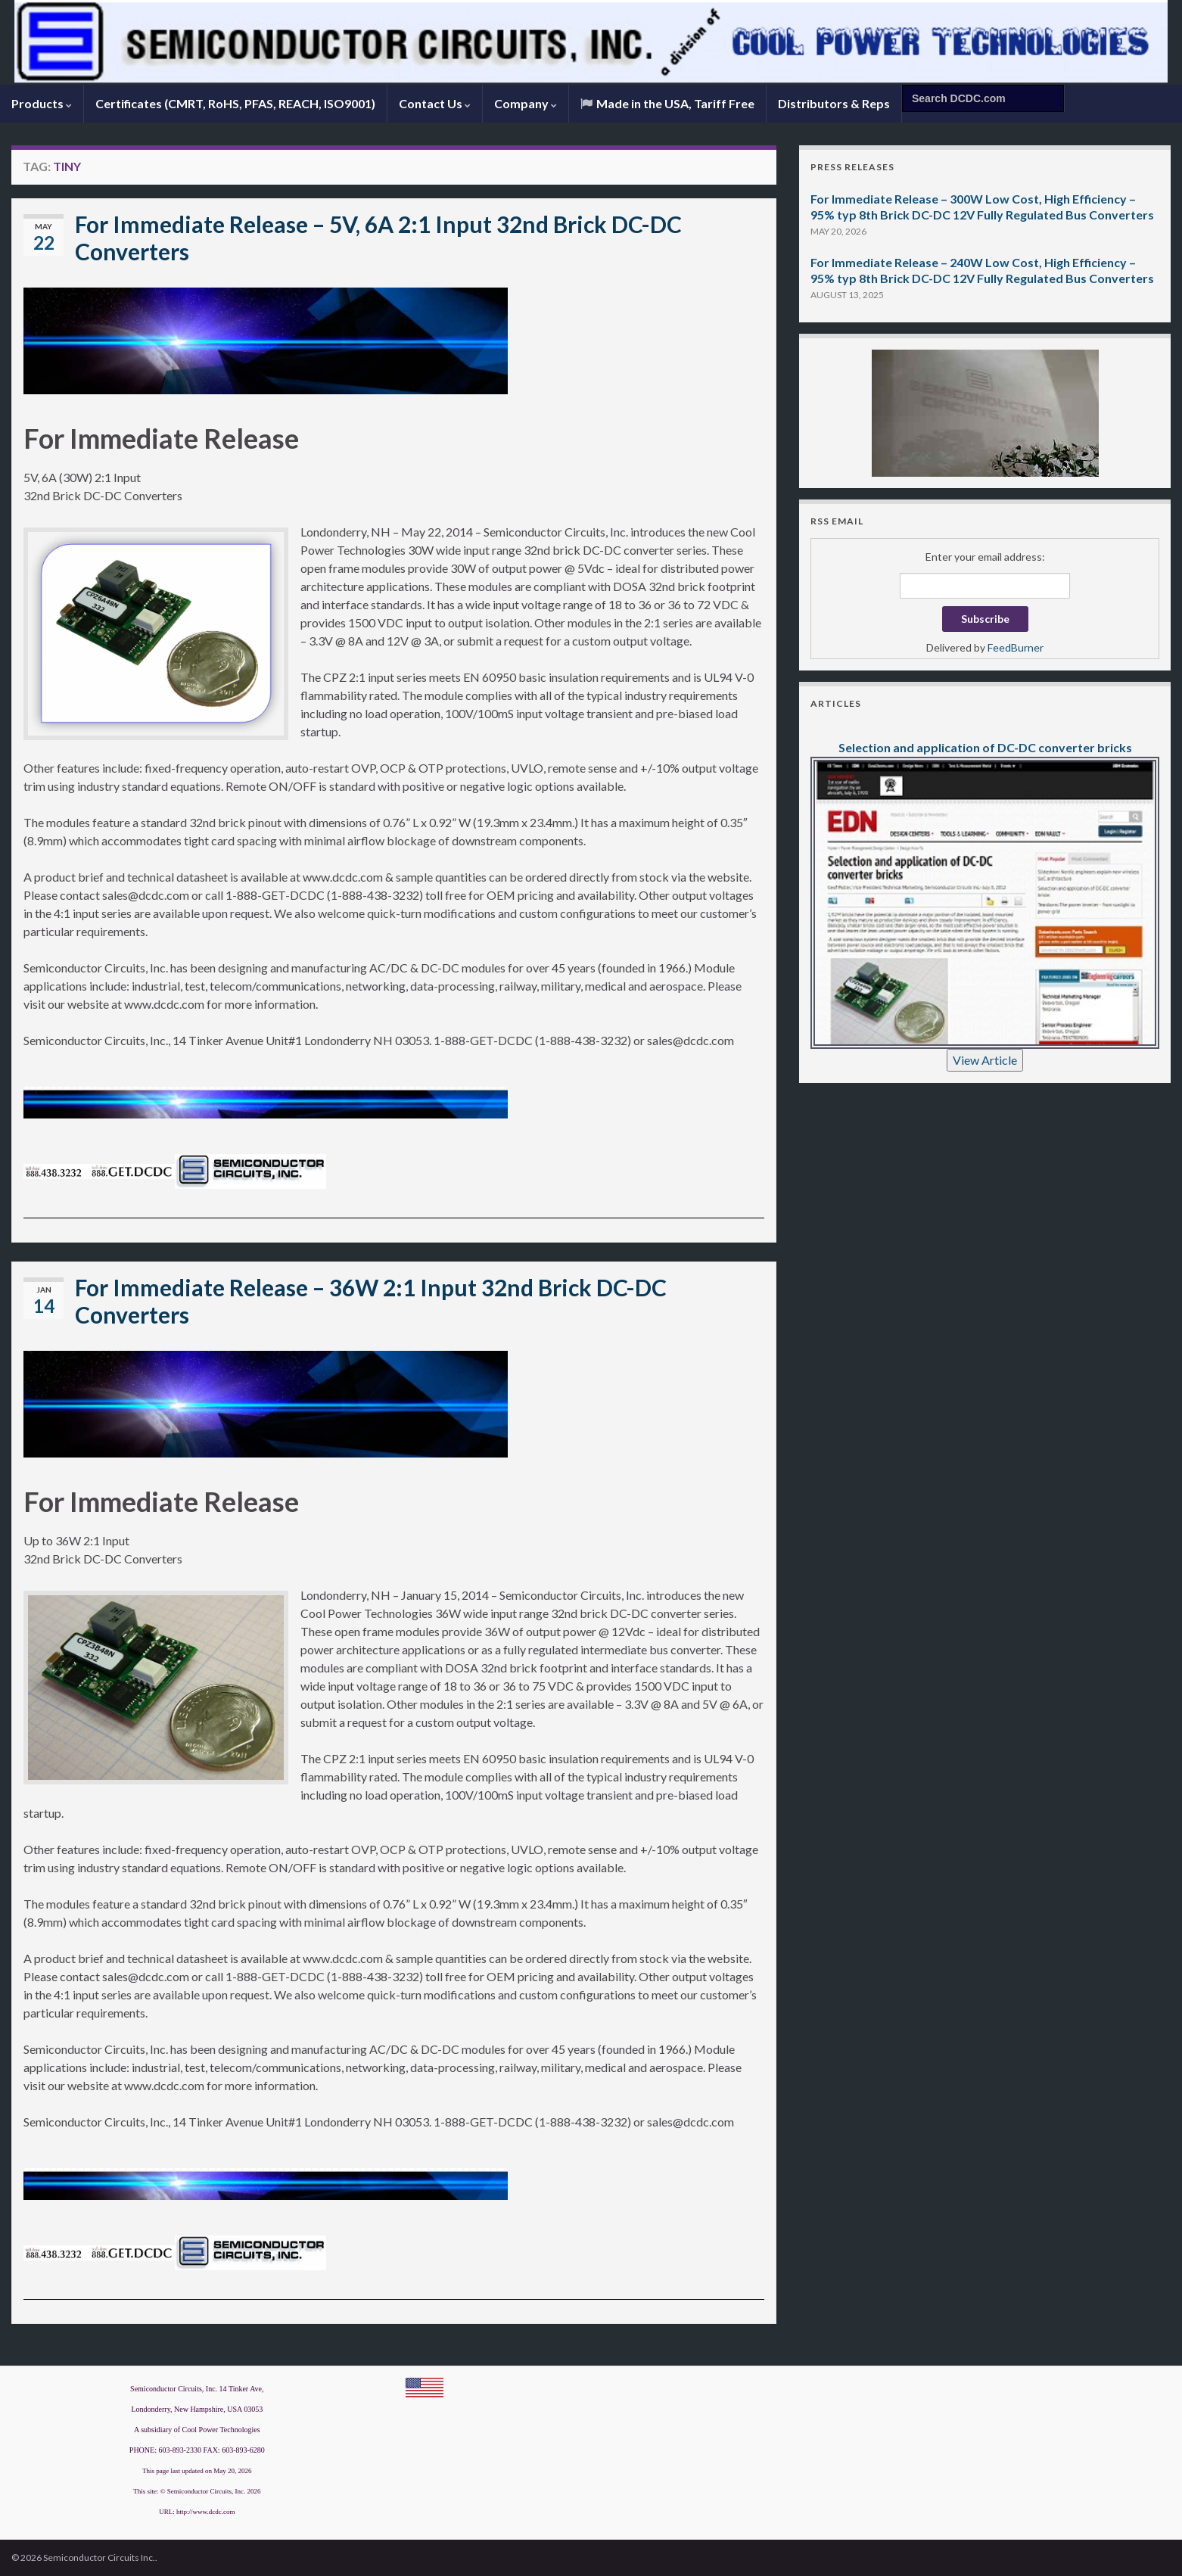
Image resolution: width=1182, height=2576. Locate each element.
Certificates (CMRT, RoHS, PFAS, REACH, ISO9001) (235, 103)
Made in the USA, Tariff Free (667, 103)
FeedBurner (1016, 647)
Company (525, 103)
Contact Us (435, 103)
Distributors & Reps (834, 103)
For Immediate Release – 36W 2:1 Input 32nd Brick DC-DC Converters (371, 1301)
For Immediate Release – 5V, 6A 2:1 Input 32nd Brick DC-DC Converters (378, 237)
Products (41, 103)
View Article (985, 1060)
